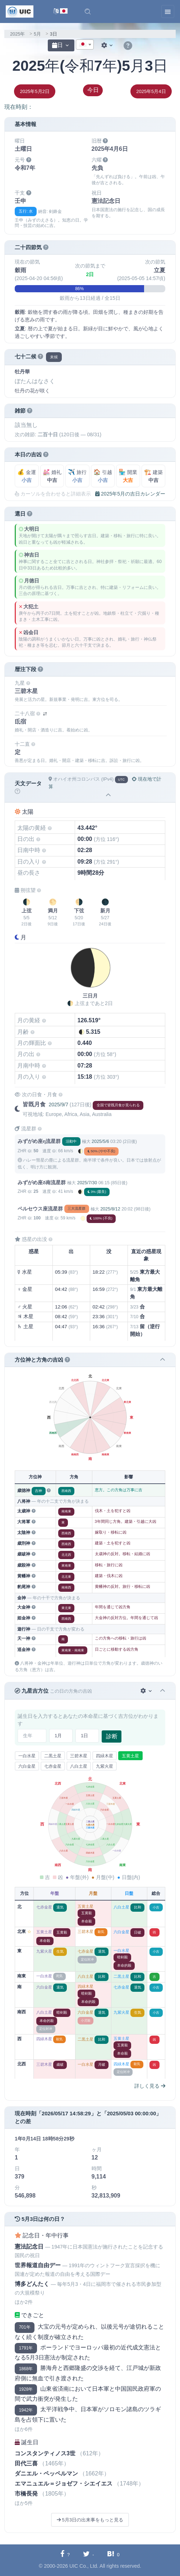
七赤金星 (52, 1766)
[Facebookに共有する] (65, 2554)
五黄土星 (130, 1755)
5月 (37, 34)
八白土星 (78, 1766)
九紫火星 (104, 1766)
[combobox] (85, 44)
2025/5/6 (100, 1141)
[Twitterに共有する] (88, 2554)
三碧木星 (78, 1755)
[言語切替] (61, 12)
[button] (87, 11)
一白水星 (27, 1755)
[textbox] (84, 45)
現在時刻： (18, 107)
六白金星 (27, 1766)
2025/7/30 (87, 1182)
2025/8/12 (110, 1209)
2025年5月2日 (34, 91)
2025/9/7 (58, 1104)
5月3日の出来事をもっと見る (90, 2519)
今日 (93, 90)
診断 (111, 1736)
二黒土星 (52, 1755)
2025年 (17, 34)
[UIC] (19, 11)
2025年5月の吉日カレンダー (130, 494)
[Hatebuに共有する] (113, 2554)
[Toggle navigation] (167, 11)
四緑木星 (104, 1755)
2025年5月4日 (151, 91)
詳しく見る (149, 2086)
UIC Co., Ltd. (83, 2566)
